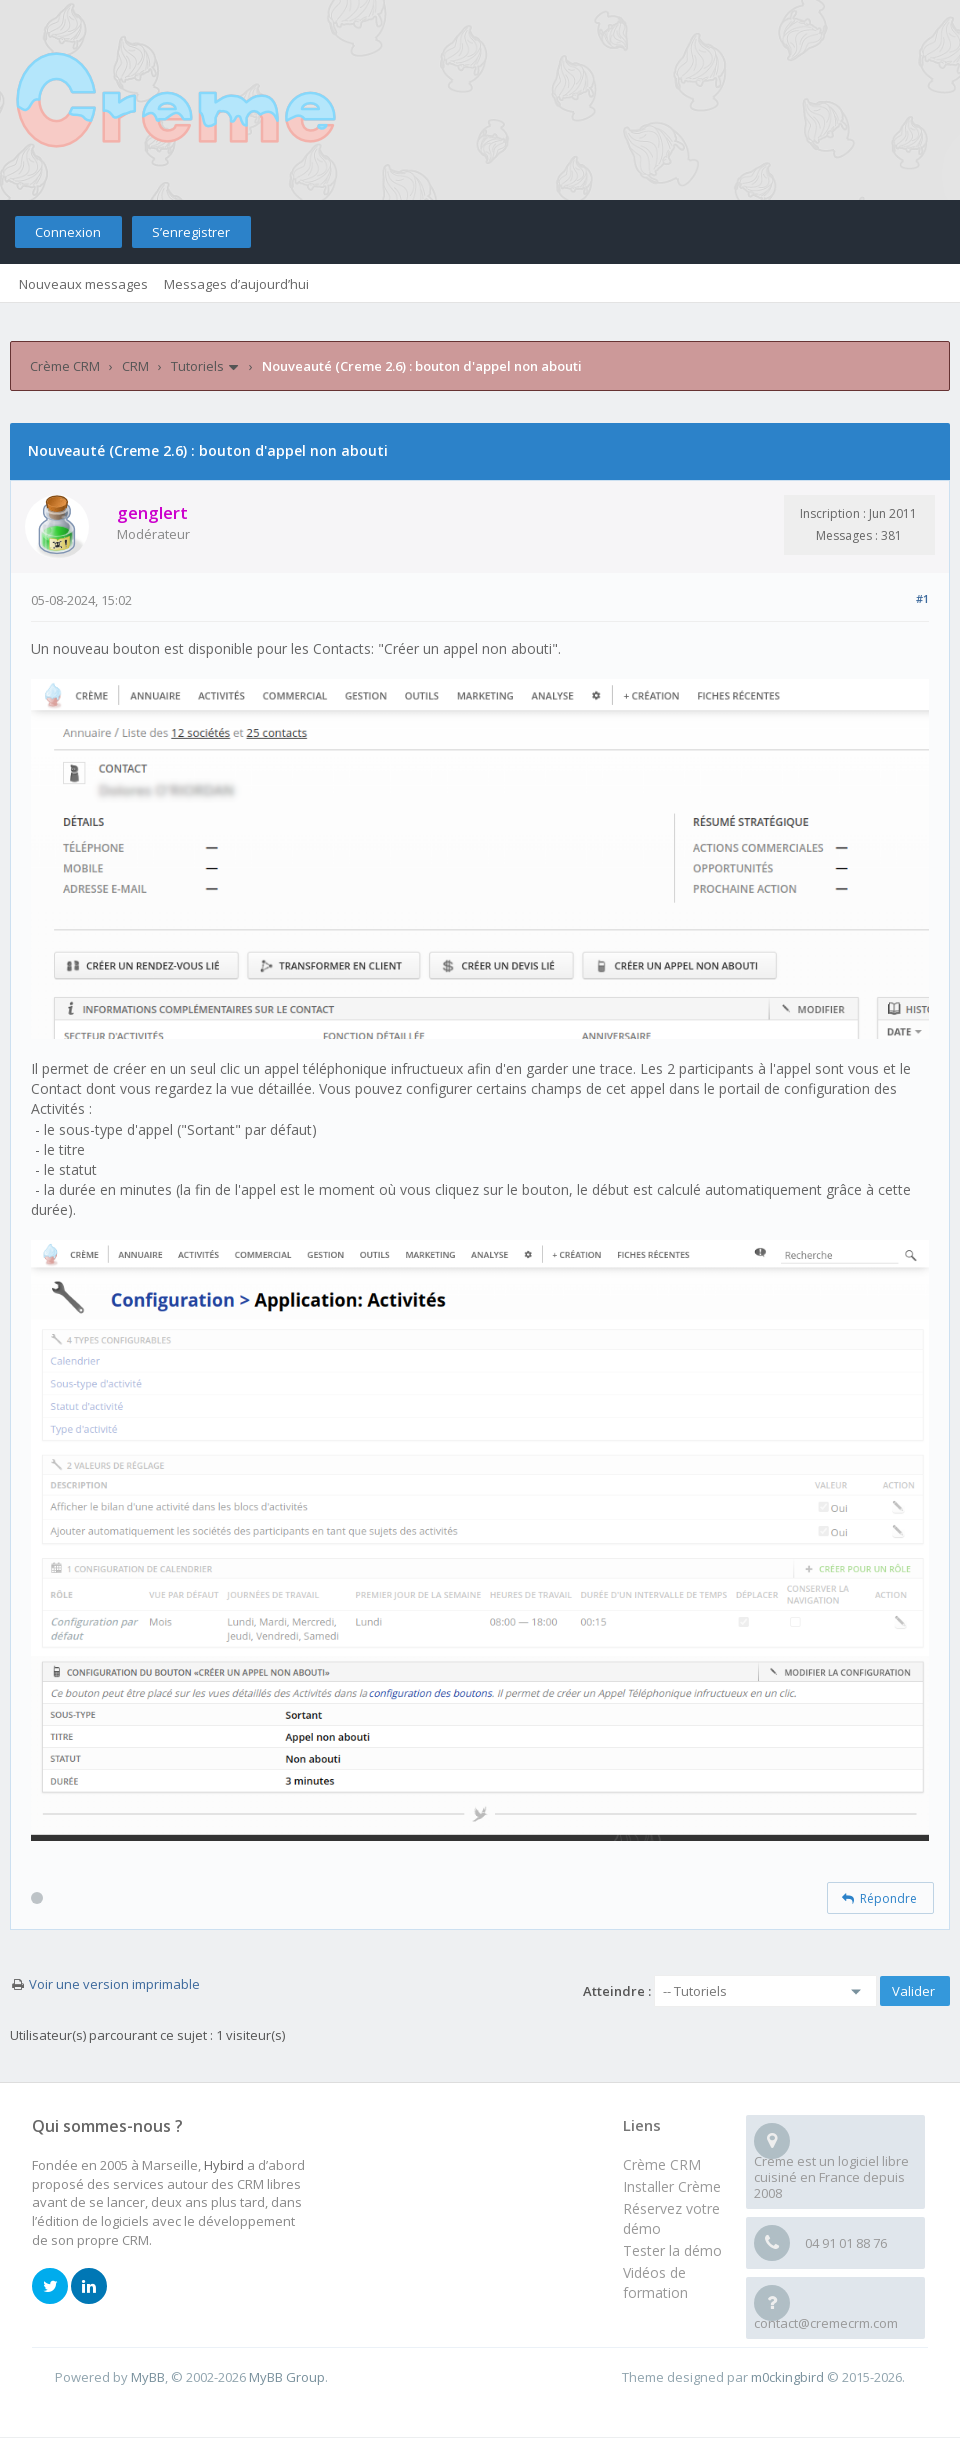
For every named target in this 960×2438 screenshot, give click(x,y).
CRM (135, 366)
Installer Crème (672, 2186)
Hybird (224, 2165)
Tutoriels (197, 366)
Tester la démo (672, 2250)
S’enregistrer (191, 232)
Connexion (68, 232)
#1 (922, 598)
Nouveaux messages (83, 284)
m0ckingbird (787, 2377)
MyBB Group (287, 2377)
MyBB (148, 2377)
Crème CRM (65, 366)
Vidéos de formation (655, 2282)
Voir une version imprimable (114, 1984)
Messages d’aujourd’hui (236, 284)
